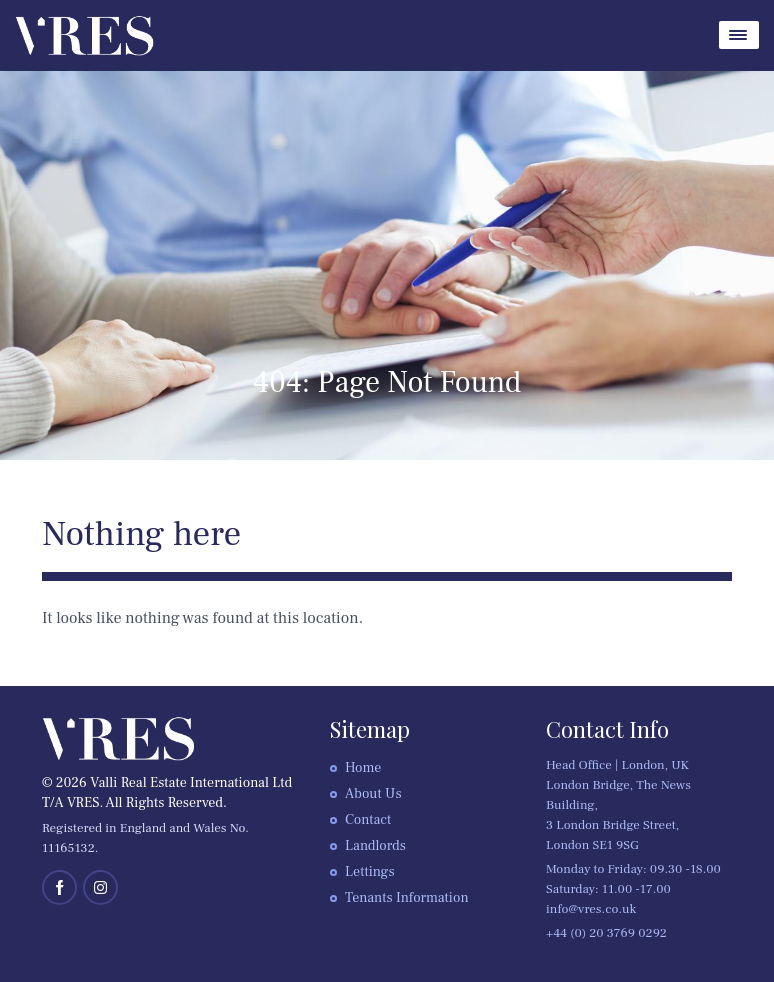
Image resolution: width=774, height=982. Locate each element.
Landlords (375, 846)
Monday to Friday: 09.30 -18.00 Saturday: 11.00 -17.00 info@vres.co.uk (633, 889)
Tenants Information (407, 898)
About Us (373, 794)
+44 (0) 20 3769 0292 (606, 933)
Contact (368, 820)
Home (363, 768)
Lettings (370, 872)
